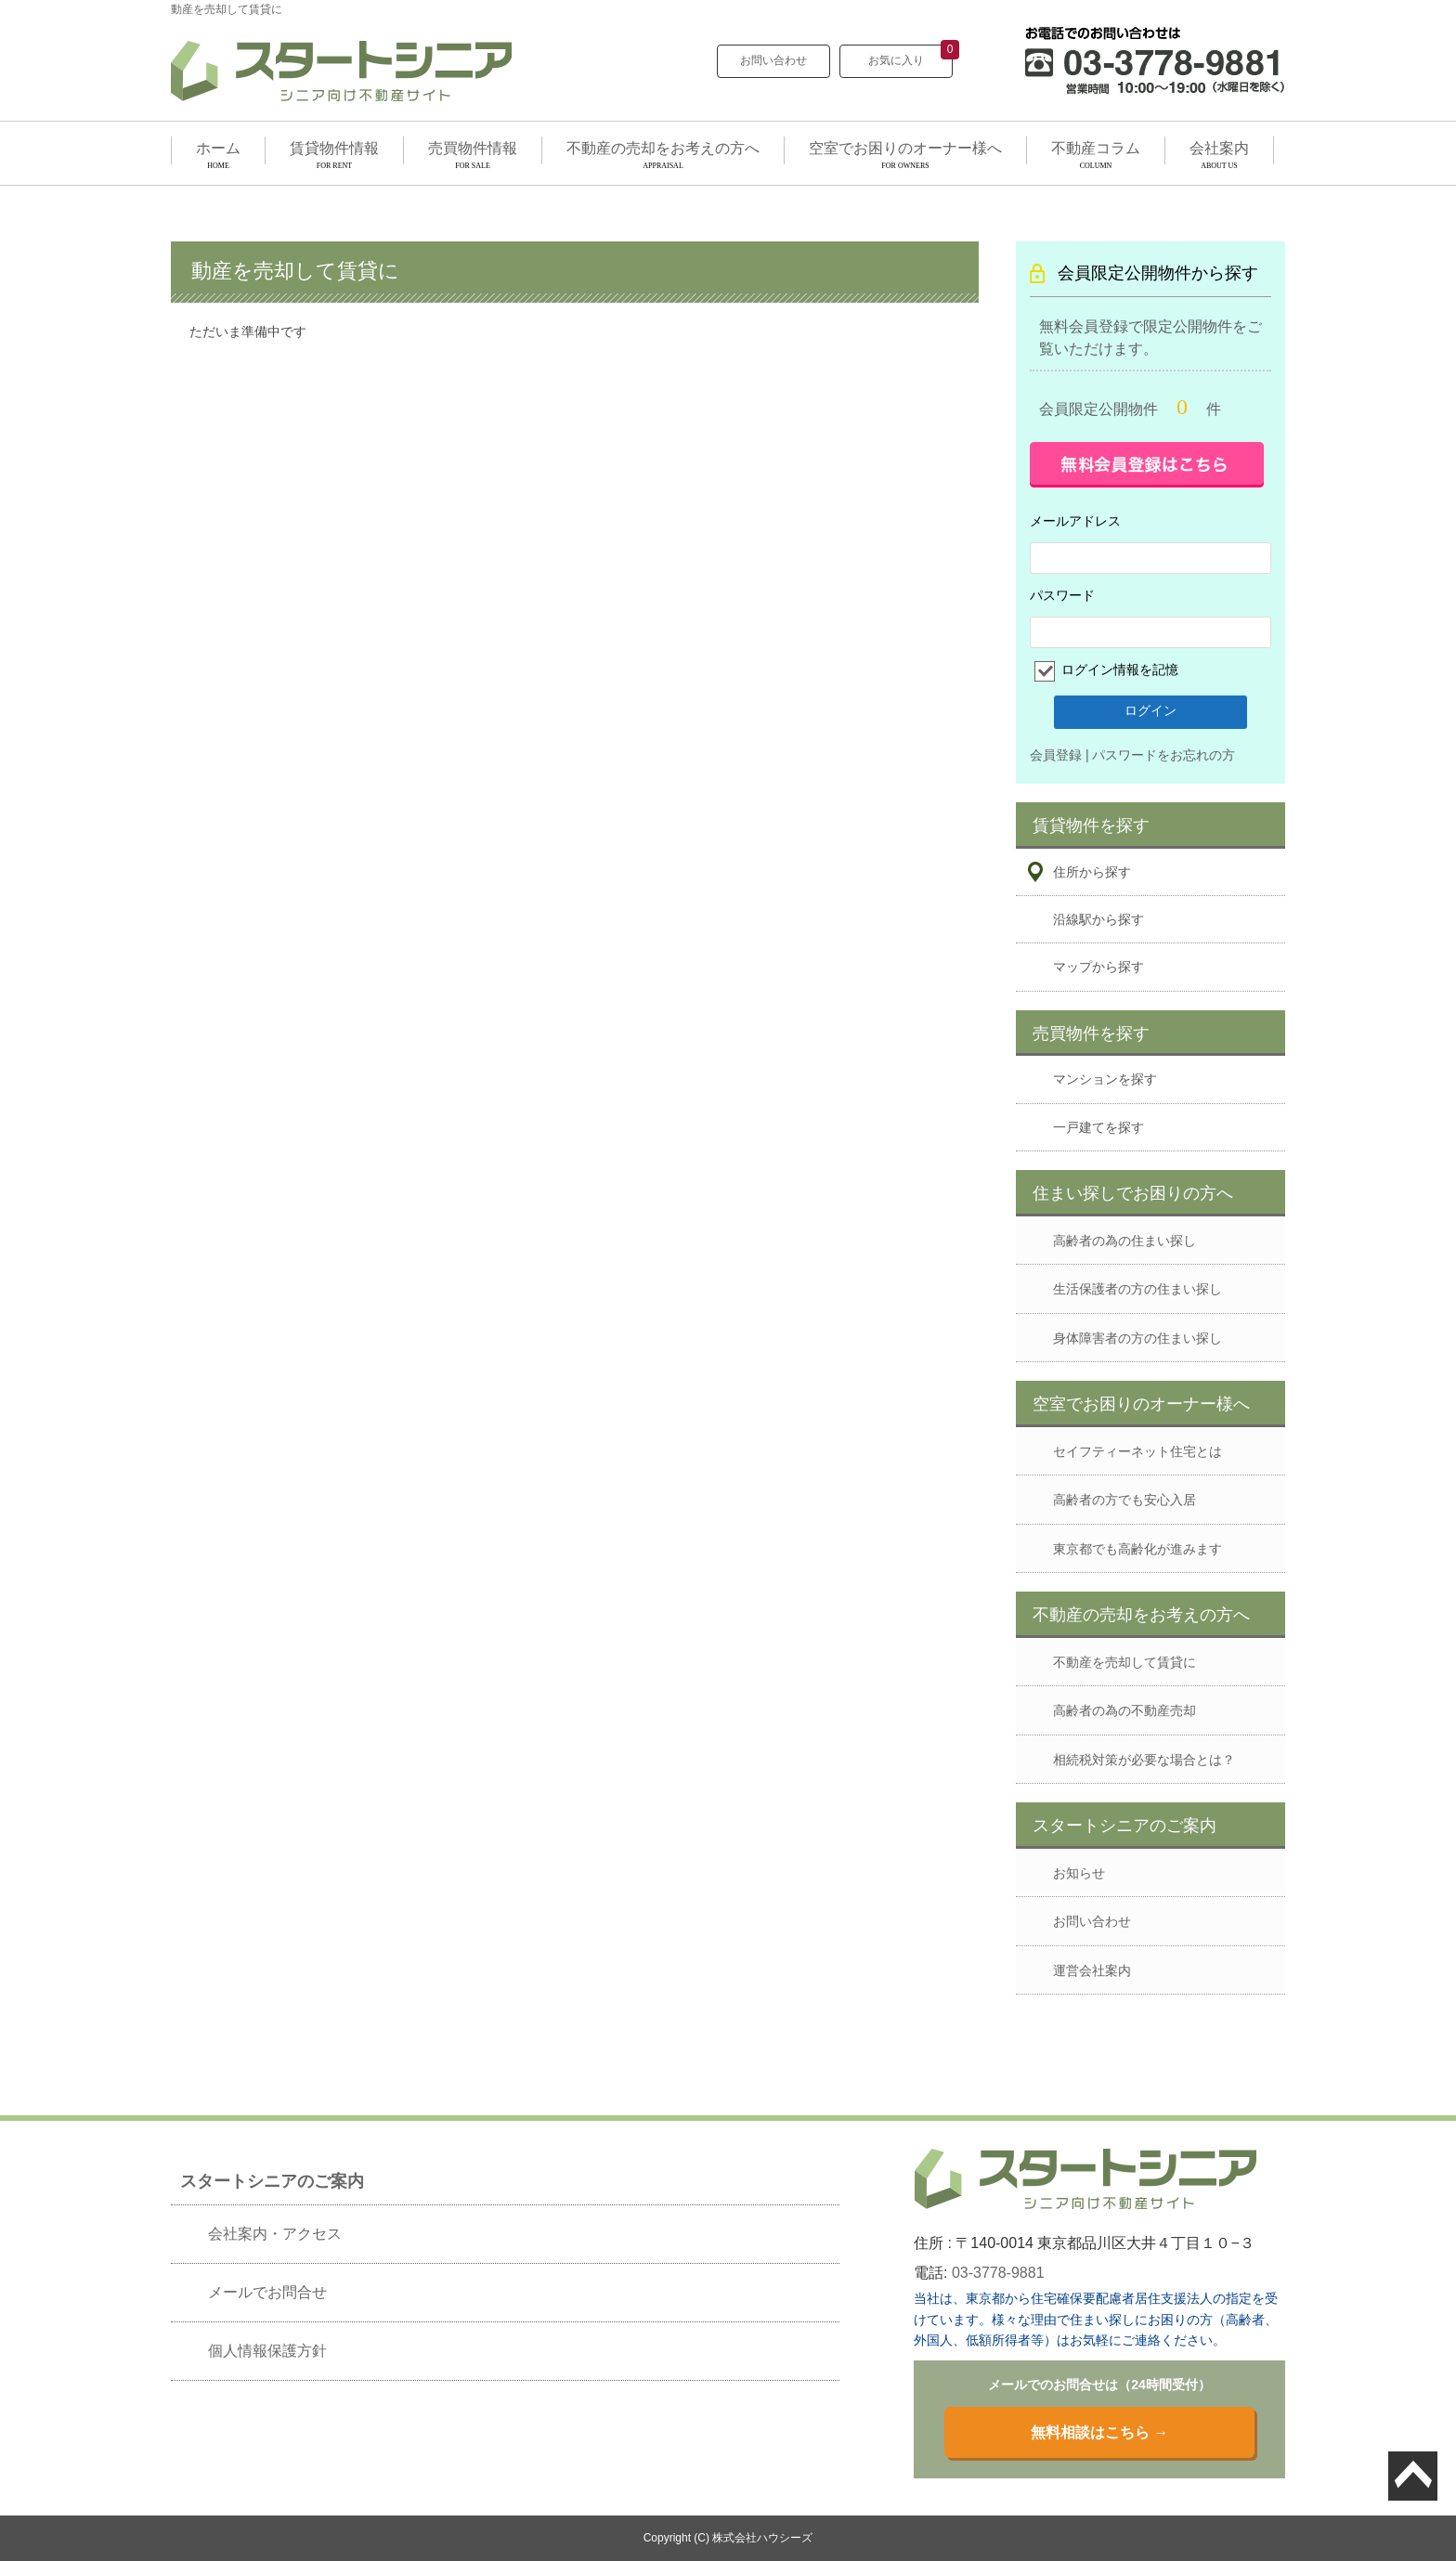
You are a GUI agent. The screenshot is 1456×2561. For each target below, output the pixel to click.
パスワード (1062, 595)
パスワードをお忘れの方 (1163, 755)
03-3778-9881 (998, 2273)
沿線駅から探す (1098, 919)
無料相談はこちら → (1099, 2432)
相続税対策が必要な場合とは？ (1144, 1759)
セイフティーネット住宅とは (1137, 1451)
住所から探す (1092, 871)
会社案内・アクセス (275, 2234)
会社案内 (1219, 148)
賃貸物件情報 (334, 148)
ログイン (1150, 710)
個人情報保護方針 (267, 2351)
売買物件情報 (472, 148)
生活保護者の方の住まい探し (1137, 1288)
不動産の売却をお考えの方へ (663, 148)
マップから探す (1098, 966)
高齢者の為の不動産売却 (1124, 1710)
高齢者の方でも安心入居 (1124, 1499)
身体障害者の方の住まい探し (1137, 1338)
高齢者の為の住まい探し (1124, 1240)
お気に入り (910, 56)
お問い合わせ (773, 60)
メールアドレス (1075, 521)
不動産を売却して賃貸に (1124, 1662)
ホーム (218, 148)
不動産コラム (1095, 148)
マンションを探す (1105, 1079)
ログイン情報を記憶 (1118, 669)
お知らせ (1079, 1873)
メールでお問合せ (267, 2292)
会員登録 (1056, 755)
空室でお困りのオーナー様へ (905, 148)
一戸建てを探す (1098, 1127)
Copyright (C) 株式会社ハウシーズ (728, 2537)
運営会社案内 (1092, 1970)
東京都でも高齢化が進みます (1137, 1548)
